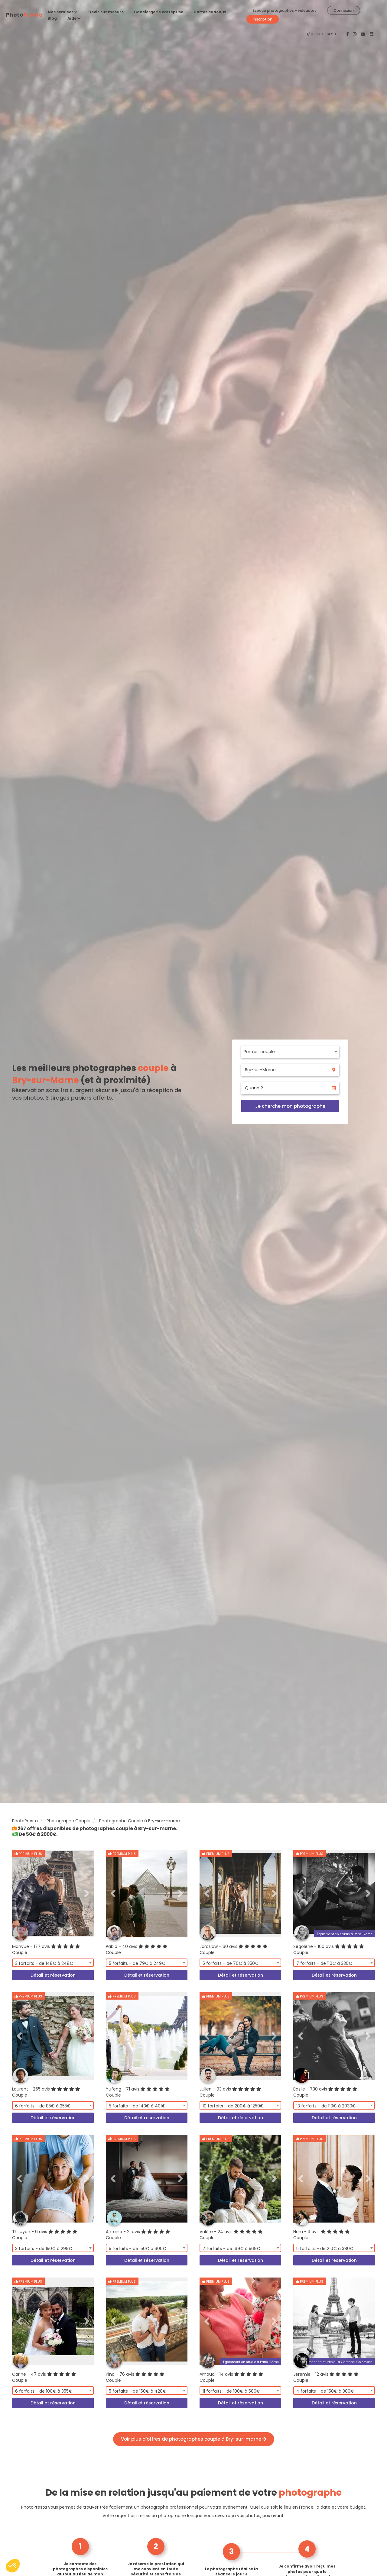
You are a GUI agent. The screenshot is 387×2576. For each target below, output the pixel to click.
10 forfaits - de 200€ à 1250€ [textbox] (233, 2106)
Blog (52, 18)
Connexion (343, 10)
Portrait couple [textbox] (259, 1052)
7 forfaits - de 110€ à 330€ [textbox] (324, 1963)
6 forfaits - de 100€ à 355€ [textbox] (43, 2391)
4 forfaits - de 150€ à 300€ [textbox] (325, 2391)
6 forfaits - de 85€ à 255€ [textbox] (43, 2106)
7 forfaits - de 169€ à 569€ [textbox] (231, 2249)
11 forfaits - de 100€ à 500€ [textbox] (231, 2391)
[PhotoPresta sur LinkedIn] (371, 34)
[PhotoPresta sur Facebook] (348, 34)
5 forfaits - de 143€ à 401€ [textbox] (137, 2106)
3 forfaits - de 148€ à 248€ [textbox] (44, 1963)
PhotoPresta (25, 1821)
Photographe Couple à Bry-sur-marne (139, 1821)
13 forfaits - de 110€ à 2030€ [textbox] (326, 2106)
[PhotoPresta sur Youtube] (363, 34)
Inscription (262, 19)
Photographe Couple (68, 1821)
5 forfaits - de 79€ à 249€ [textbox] (137, 1963)
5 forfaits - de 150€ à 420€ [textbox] (137, 2391)
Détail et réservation (53, 1975)
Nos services (63, 12)
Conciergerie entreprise (158, 12)
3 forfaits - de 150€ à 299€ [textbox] (43, 2249)
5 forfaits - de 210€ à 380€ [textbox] (324, 2249)
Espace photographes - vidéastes (285, 10)
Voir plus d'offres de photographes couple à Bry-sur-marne (193, 2439)
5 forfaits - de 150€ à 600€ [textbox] (137, 2249)
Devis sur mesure (106, 12)
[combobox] (290, 1052)
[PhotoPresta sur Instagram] (355, 34)
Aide (74, 18)
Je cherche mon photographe (290, 1106)
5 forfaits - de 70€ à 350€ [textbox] (231, 1963)
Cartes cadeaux (210, 12)
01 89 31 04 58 (323, 34)
